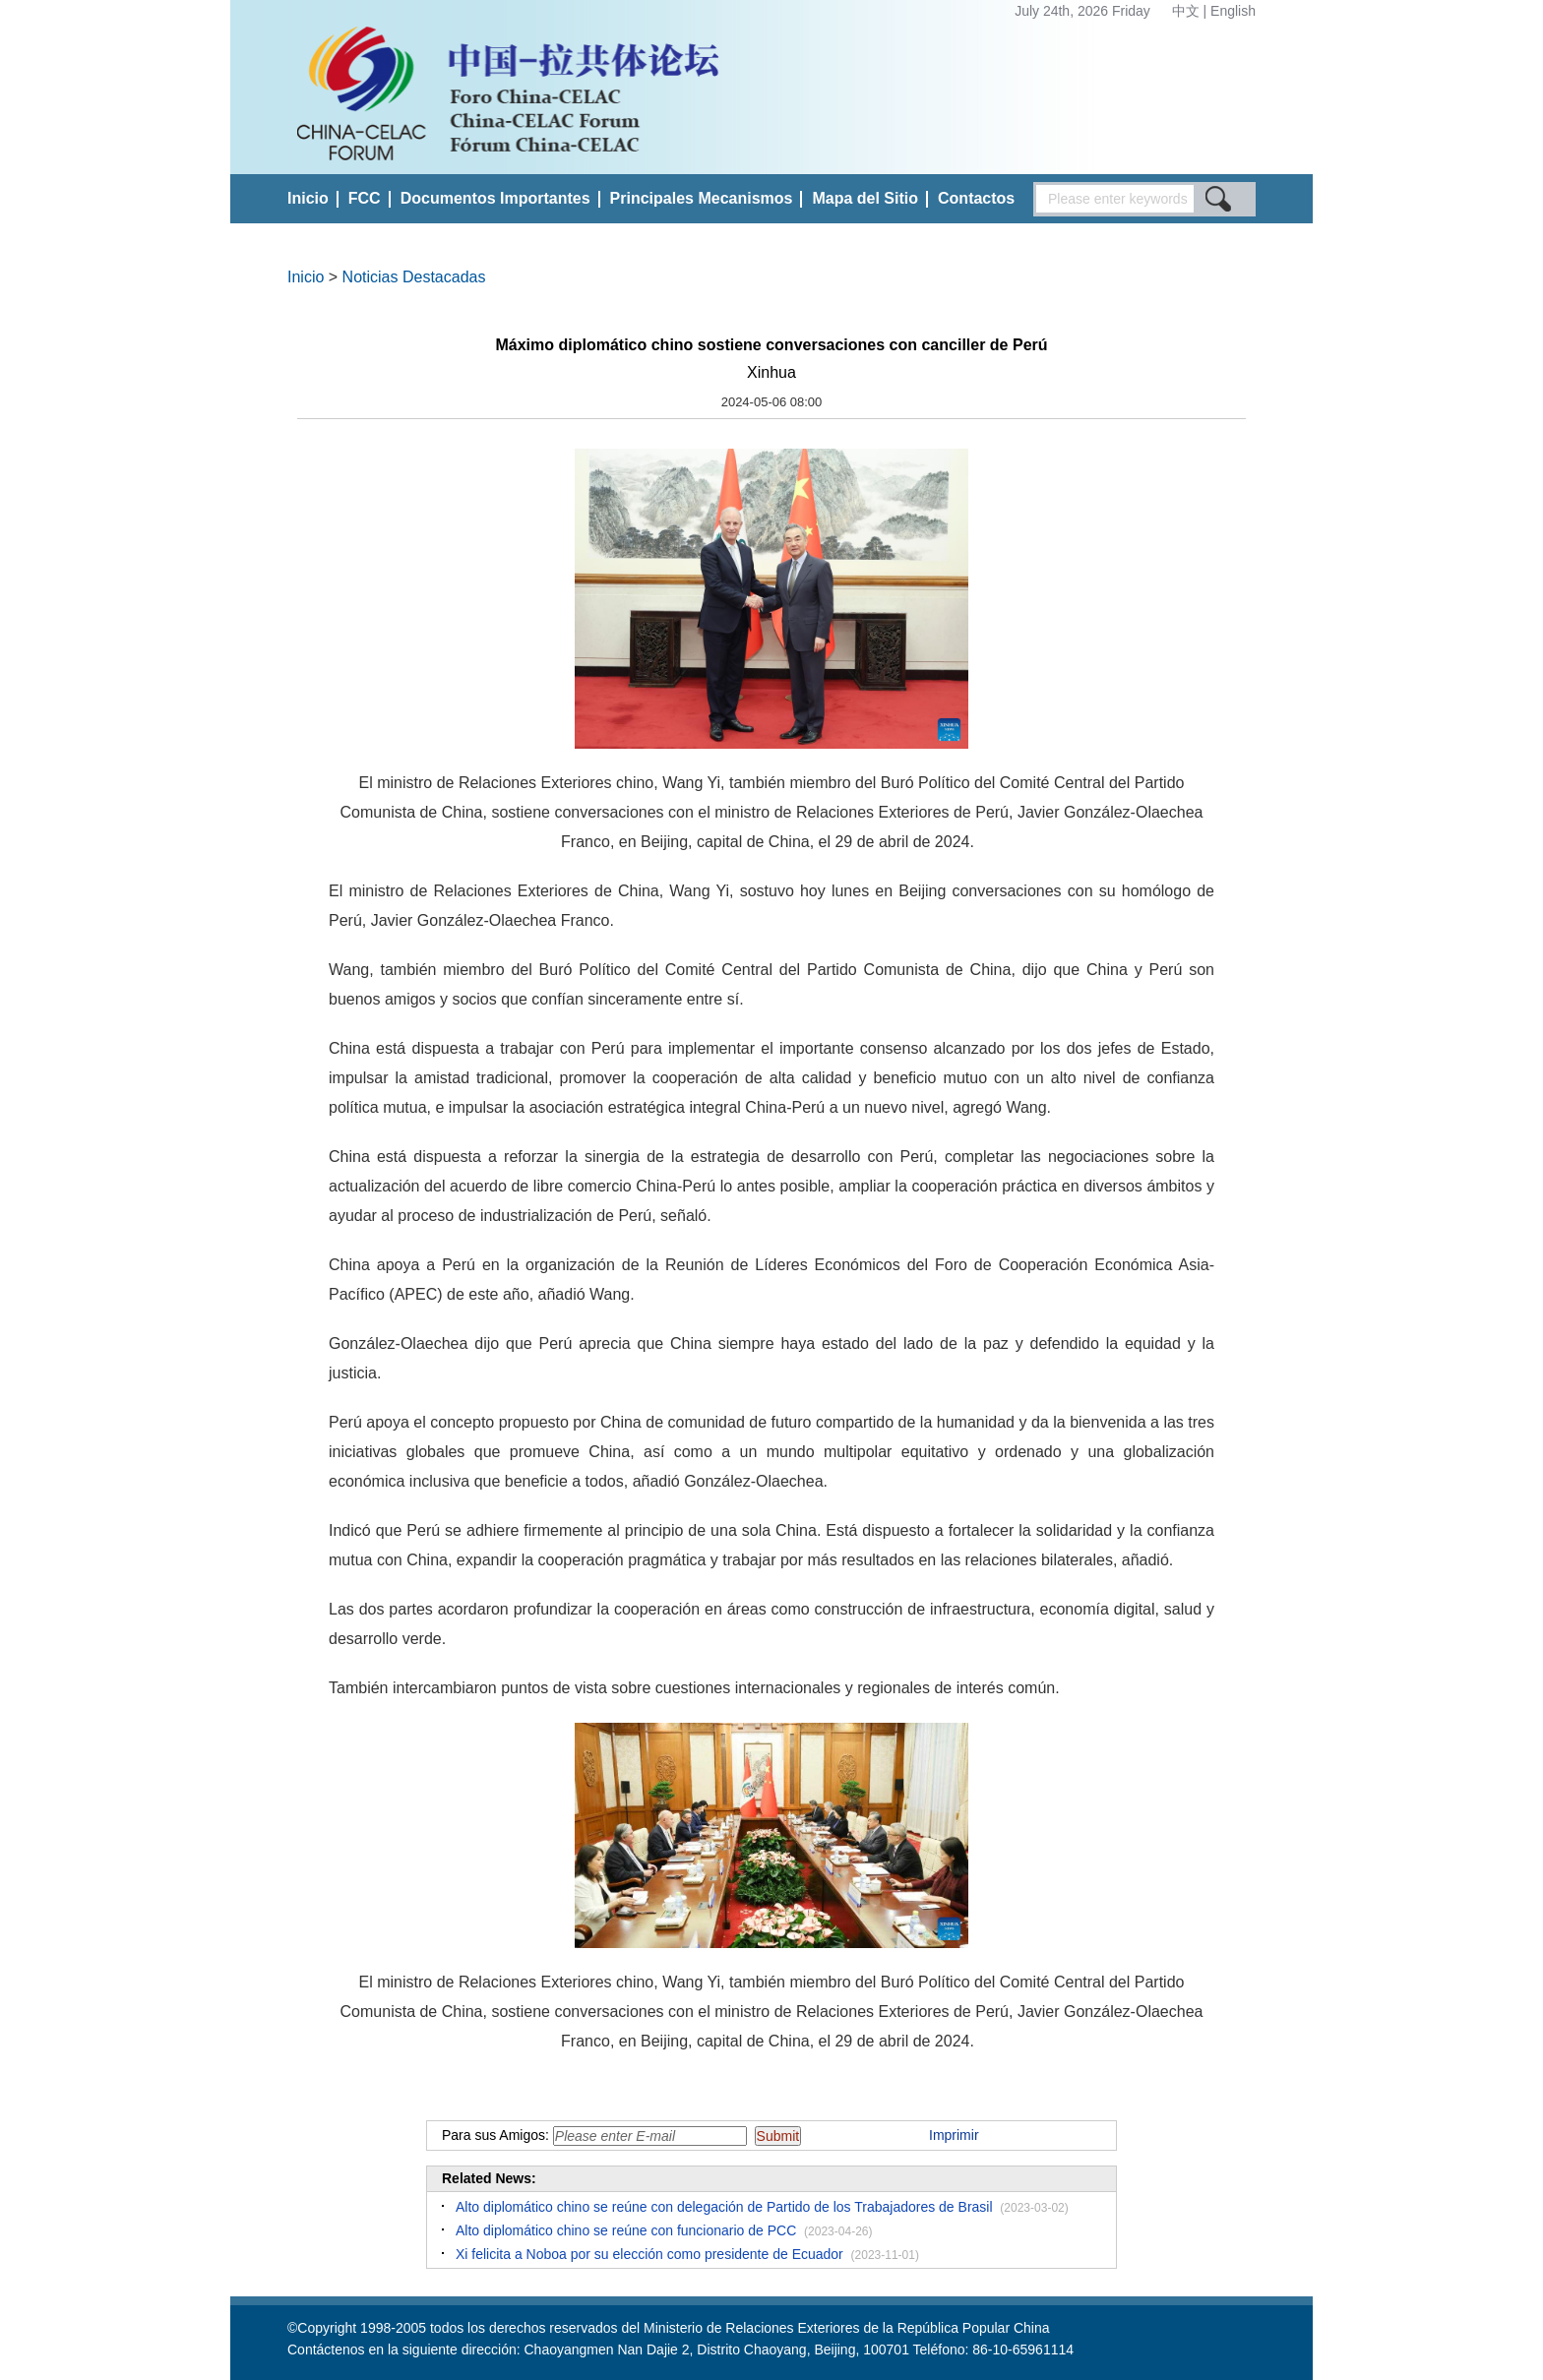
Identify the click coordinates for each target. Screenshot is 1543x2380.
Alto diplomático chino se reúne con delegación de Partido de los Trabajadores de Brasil (724, 2207)
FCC (364, 198)
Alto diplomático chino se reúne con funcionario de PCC (626, 2230)
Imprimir (954, 2135)
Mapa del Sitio (865, 198)
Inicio (308, 198)
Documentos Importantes (495, 198)
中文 (1188, 11)
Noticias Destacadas (414, 277)
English (1233, 11)
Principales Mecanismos (701, 198)
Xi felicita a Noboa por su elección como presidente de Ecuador (649, 2254)
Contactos (976, 198)
